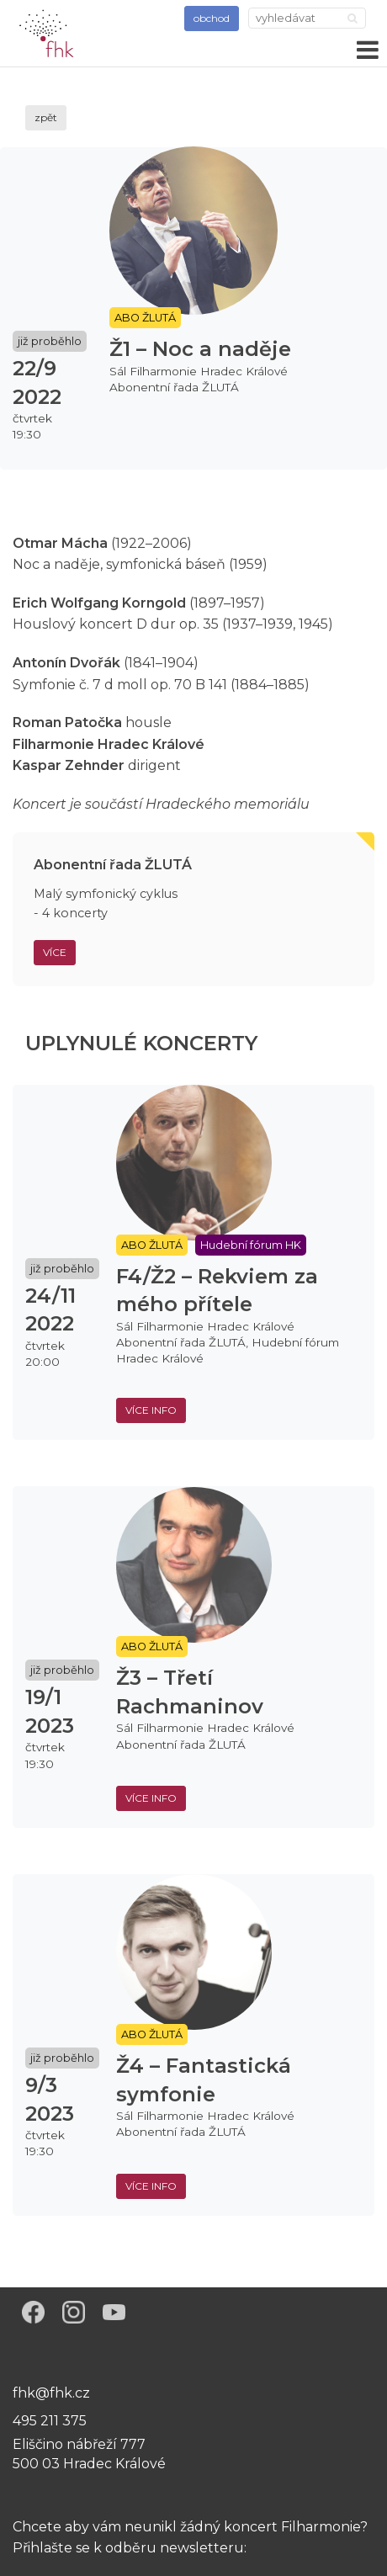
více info (151, 1410)
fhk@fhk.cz (51, 2393)
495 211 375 (50, 2421)
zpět (45, 117)
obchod (212, 18)
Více (54, 952)
